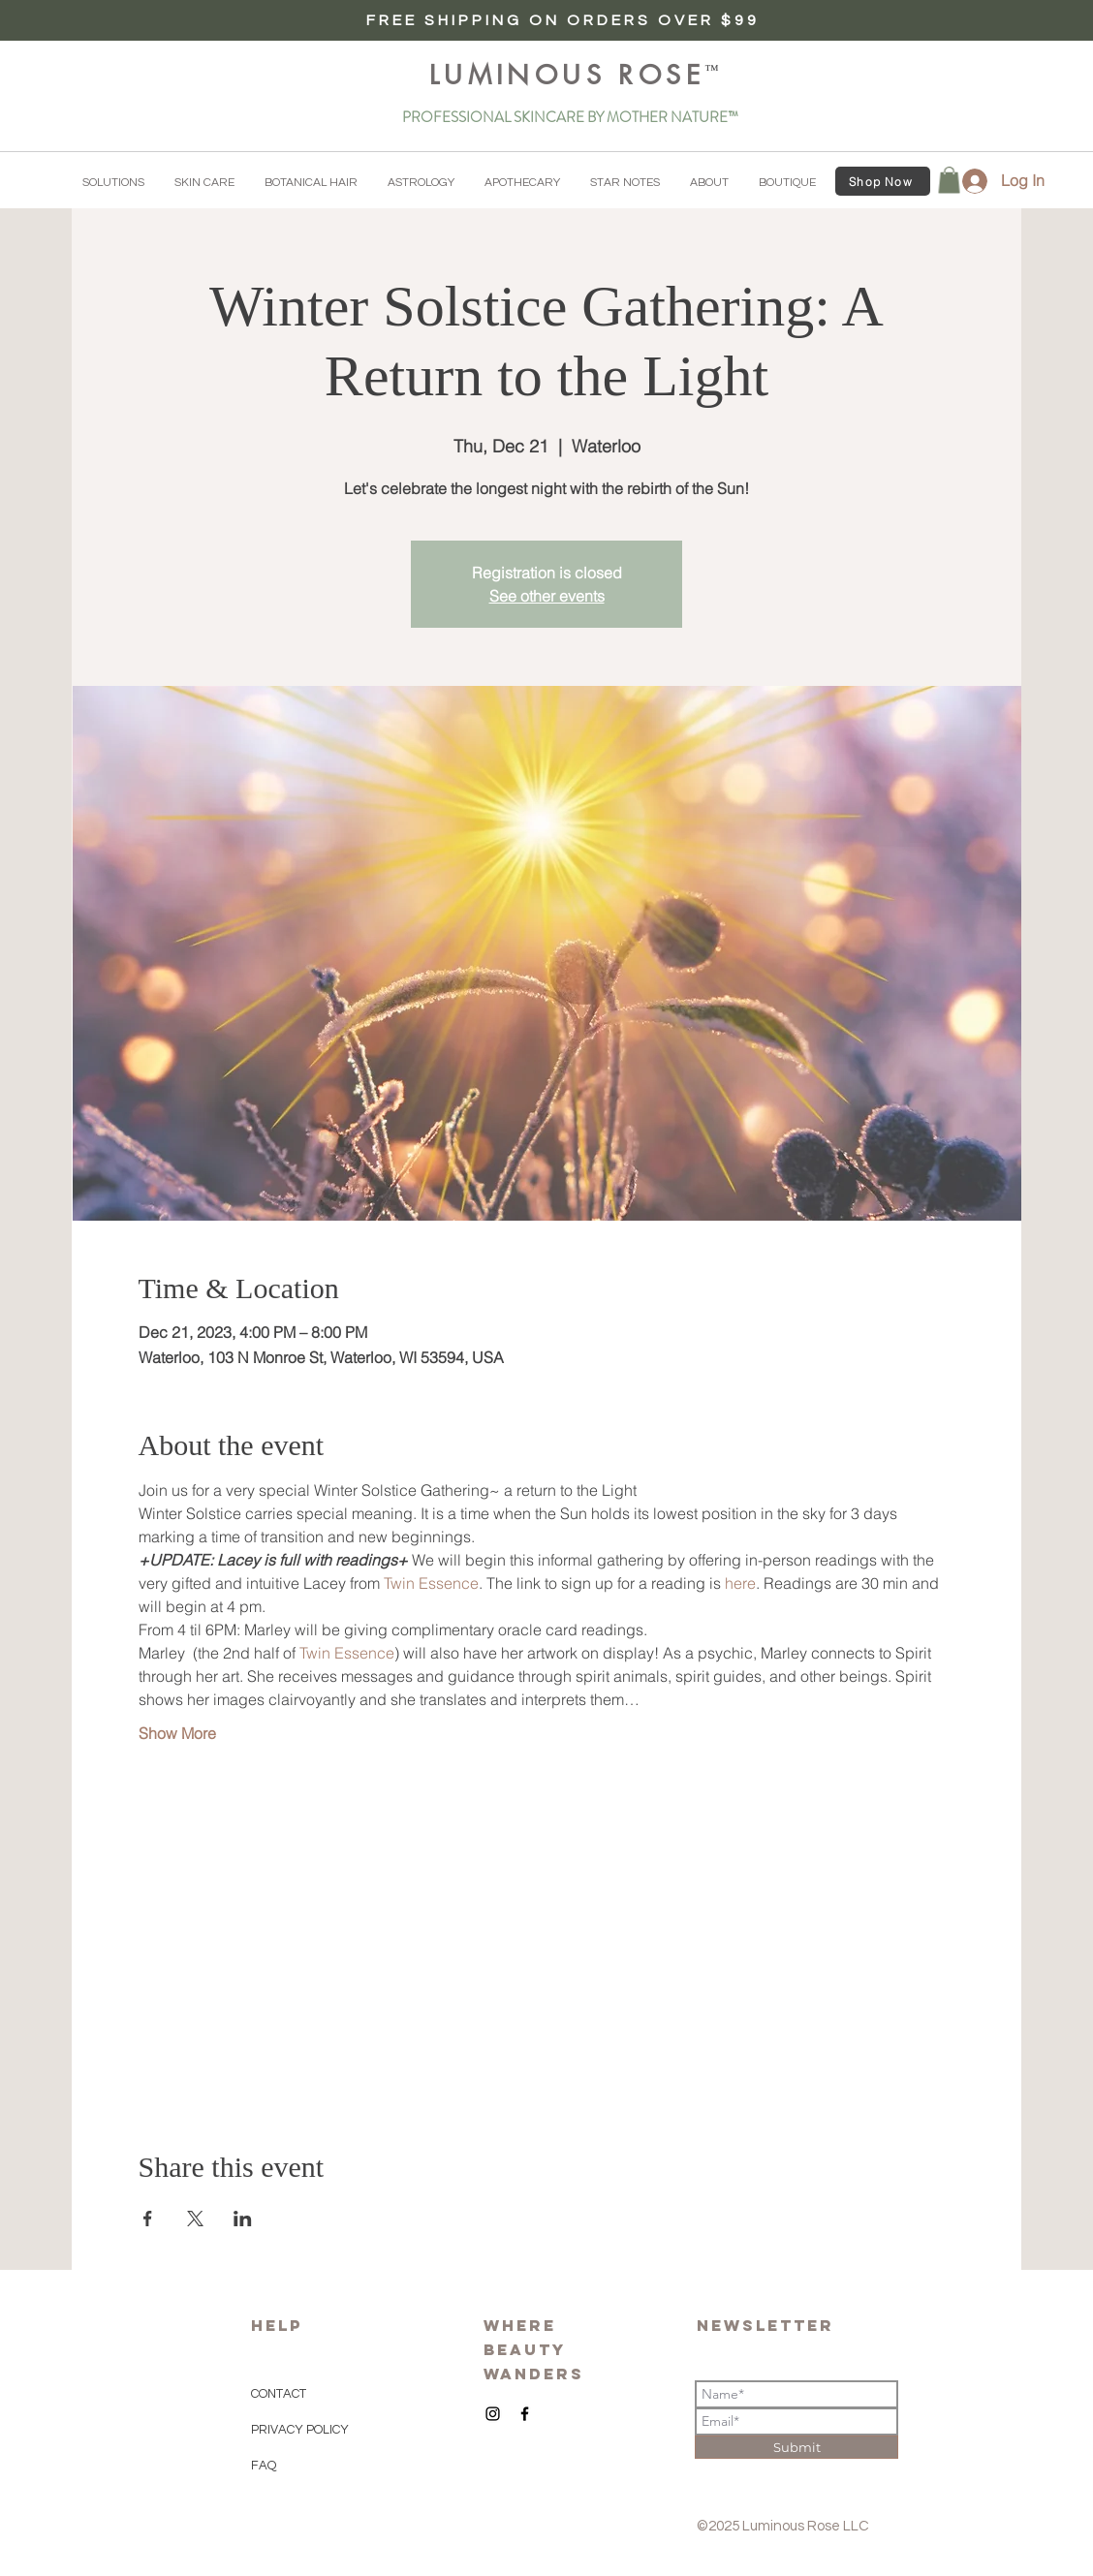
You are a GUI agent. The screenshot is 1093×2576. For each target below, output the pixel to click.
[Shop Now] (882, 181)
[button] (113, 183)
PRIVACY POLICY (301, 2429)
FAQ (263, 2465)
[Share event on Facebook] (148, 2218)
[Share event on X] (195, 2218)
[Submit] (796, 2447)
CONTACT (278, 2394)
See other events (547, 595)
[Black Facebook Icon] (524, 2414)
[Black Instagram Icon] (493, 2414)
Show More (177, 1733)
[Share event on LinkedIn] (243, 2218)
